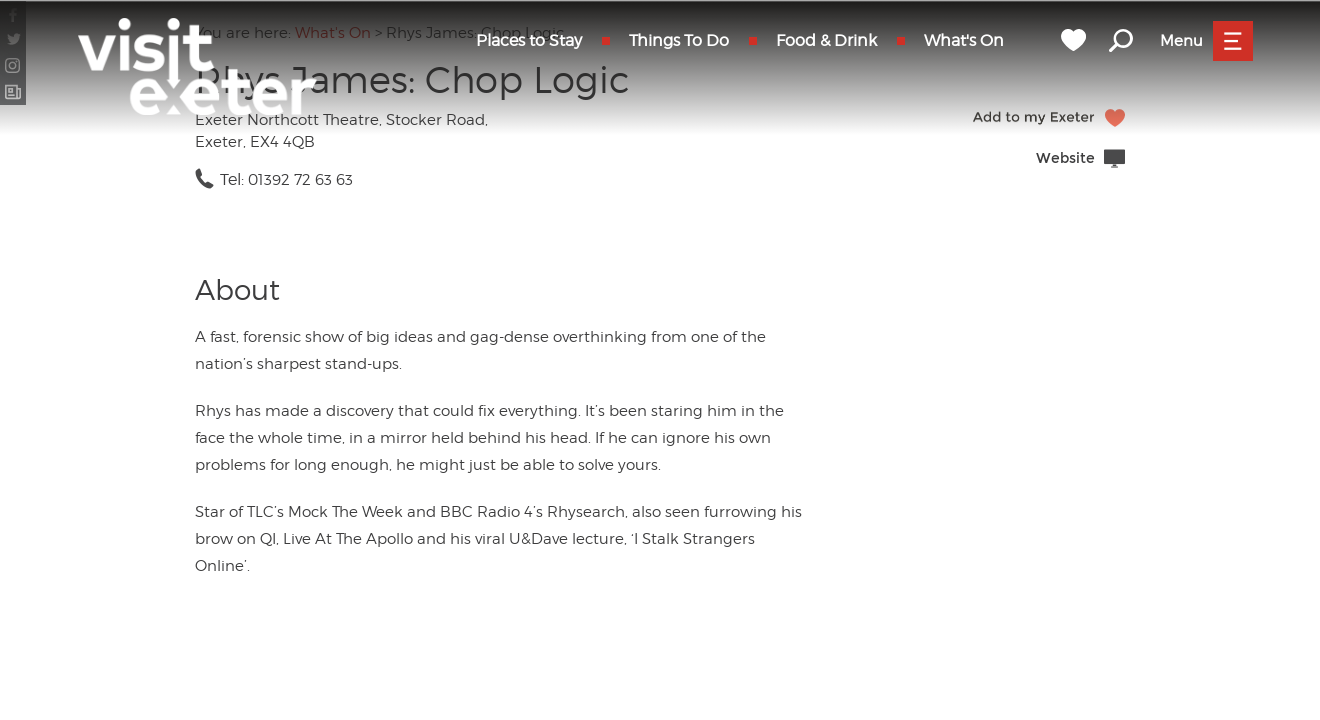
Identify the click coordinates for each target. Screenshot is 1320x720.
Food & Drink (826, 40)
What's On (964, 40)
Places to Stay (529, 40)
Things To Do (679, 40)
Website (1065, 158)
